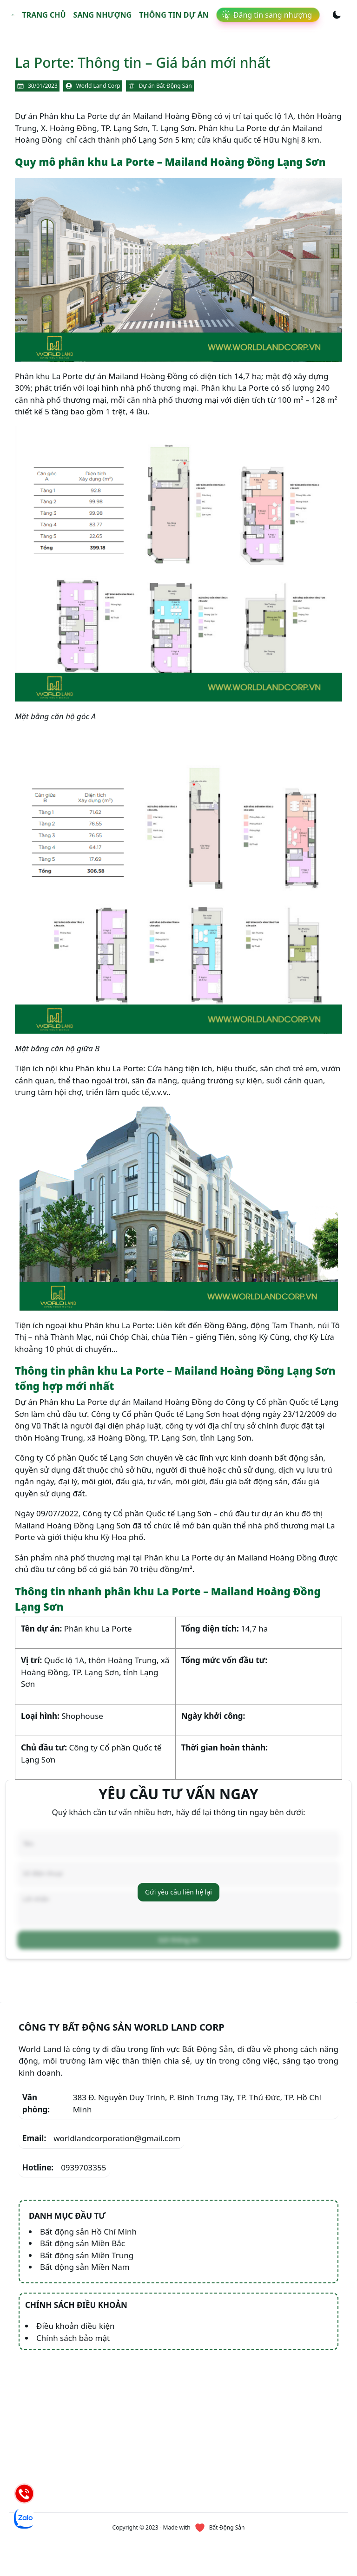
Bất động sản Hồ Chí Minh (88, 2231)
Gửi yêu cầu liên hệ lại (178, 1892)
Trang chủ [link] (44, 15)
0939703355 (64, 2168)
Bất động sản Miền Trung (86, 2255)
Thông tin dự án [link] (174, 15)
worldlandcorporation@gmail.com (101, 2138)
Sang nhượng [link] (102, 15)
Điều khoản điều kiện (75, 2325)
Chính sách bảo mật (73, 2338)
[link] (12, 15)
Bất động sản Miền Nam (85, 2266)
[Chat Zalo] (24, 2518)
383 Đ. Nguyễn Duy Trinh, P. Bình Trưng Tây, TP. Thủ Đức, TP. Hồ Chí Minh (171, 2103)
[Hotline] (24, 2493)
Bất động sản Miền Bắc (82, 2243)
